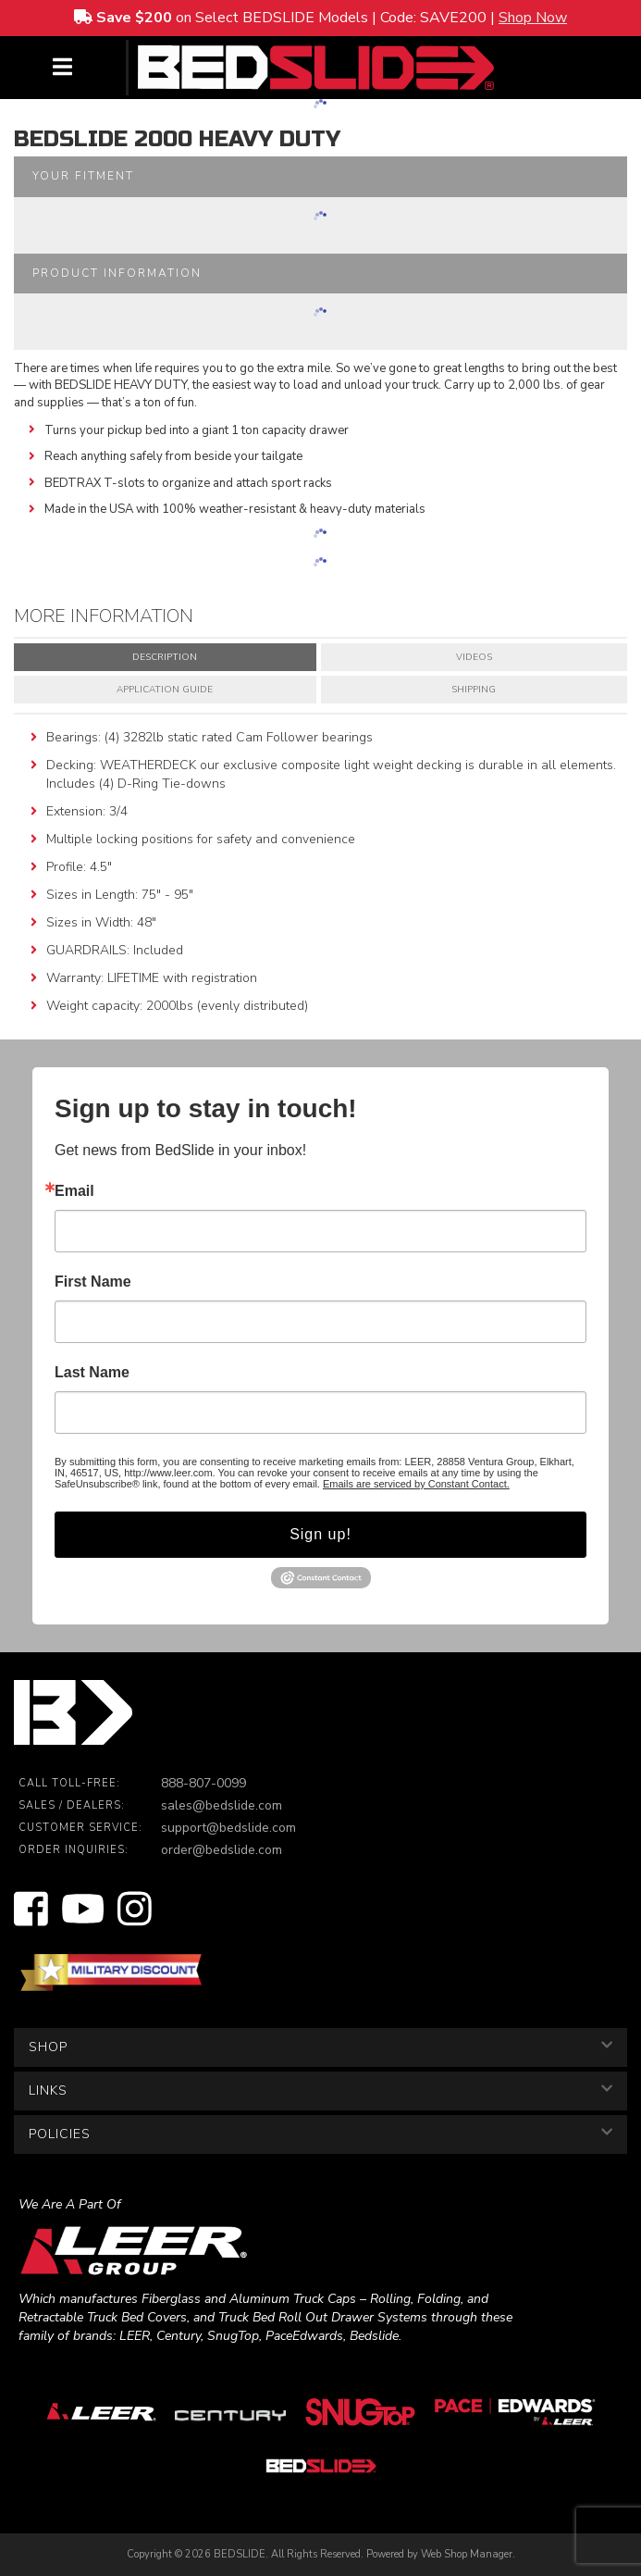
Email (74, 1191)
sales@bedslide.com (221, 1805)
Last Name (92, 1372)
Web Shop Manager (466, 2554)
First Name (93, 1282)
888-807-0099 (203, 1783)
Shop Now (533, 17)
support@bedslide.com (228, 1827)
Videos (474, 657)
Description (164, 657)
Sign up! (320, 1534)
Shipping (473, 689)
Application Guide (165, 689)
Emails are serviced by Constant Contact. (416, 1483)
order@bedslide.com (221, 1850)
